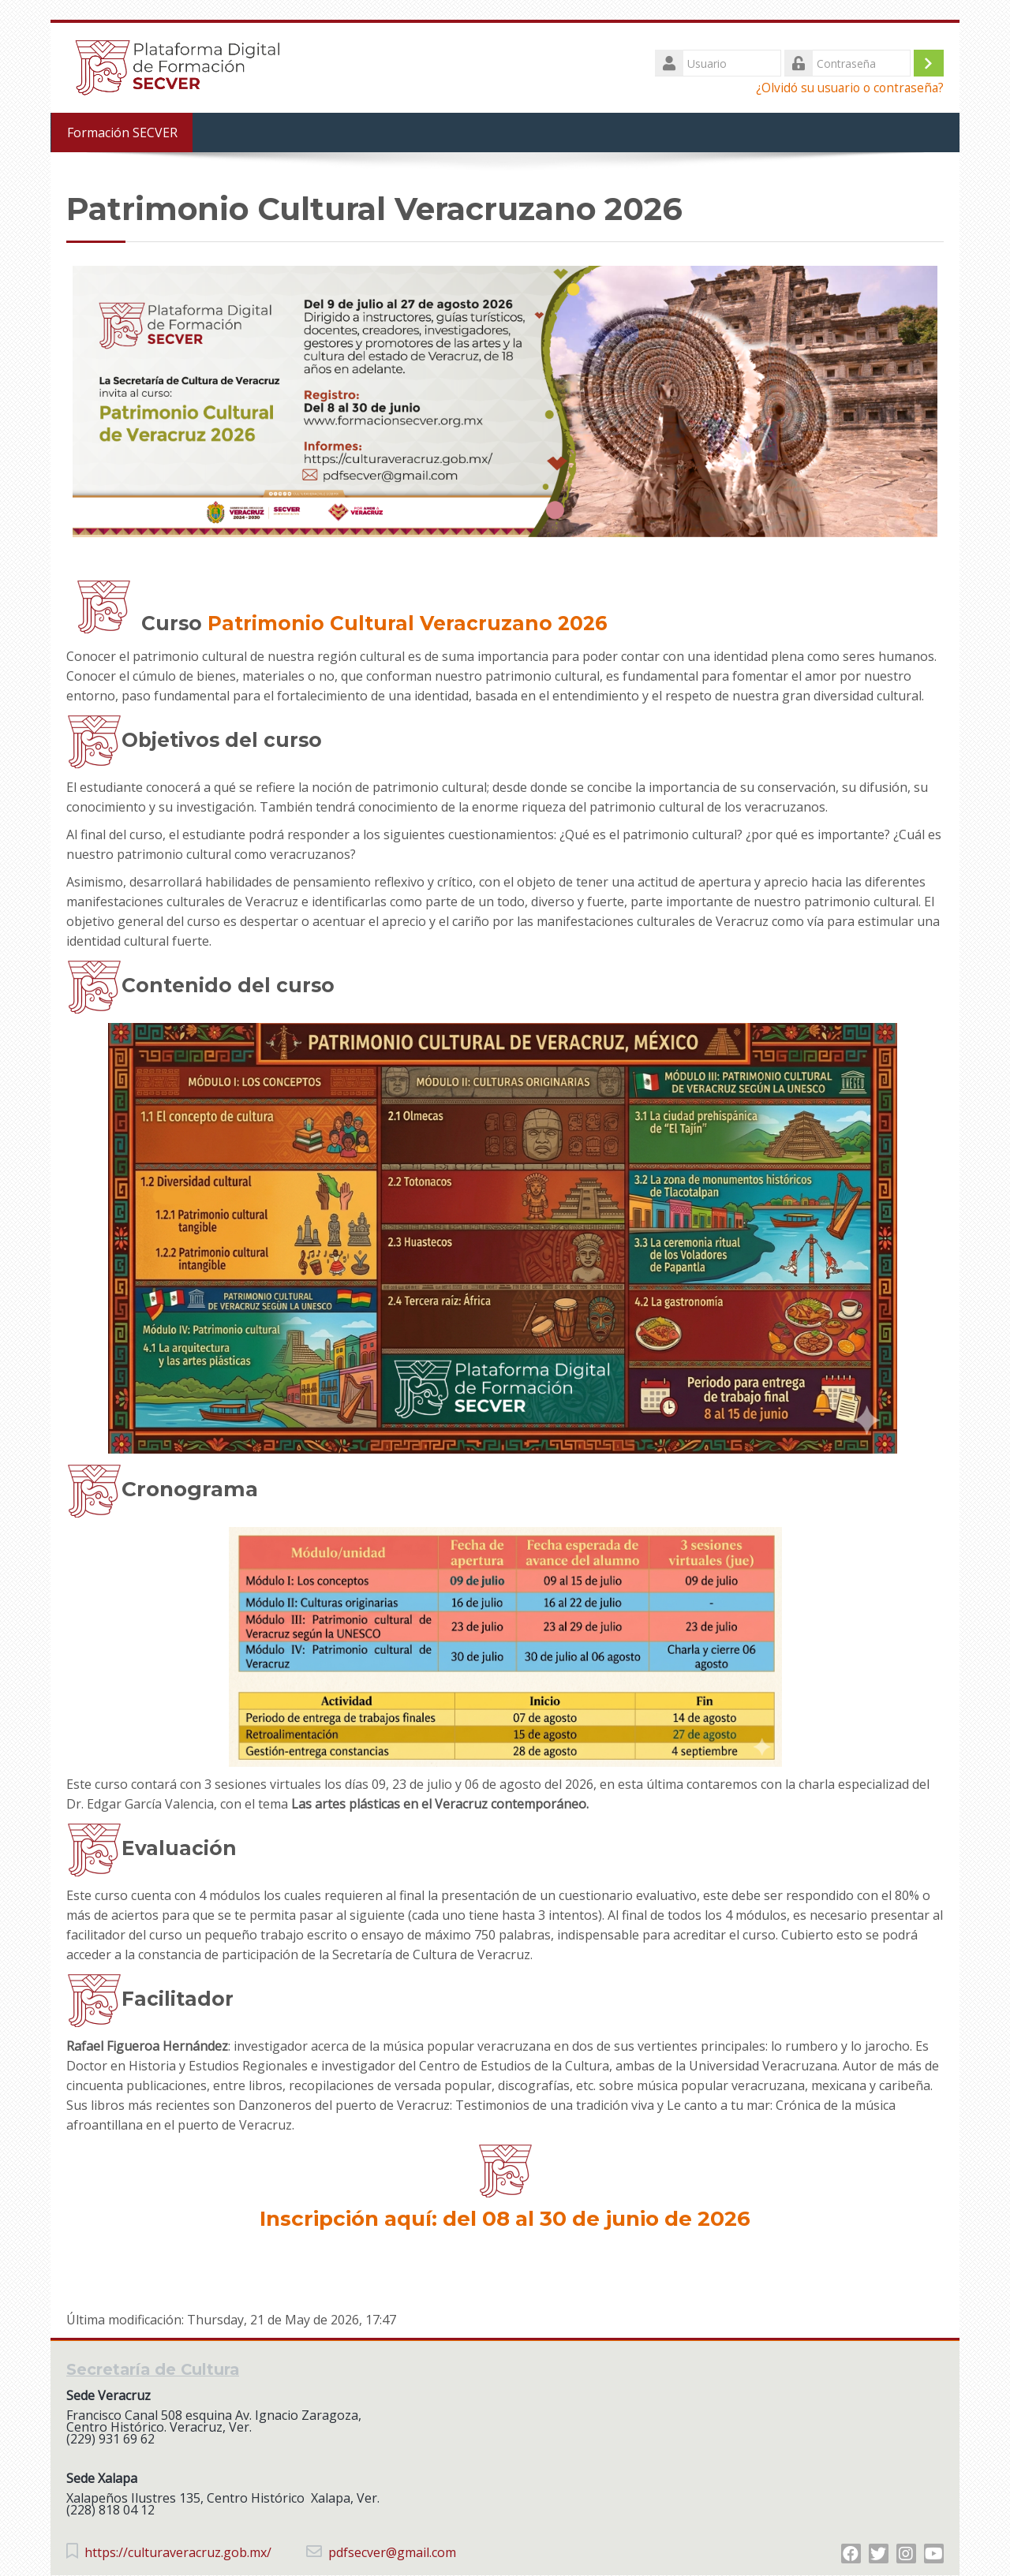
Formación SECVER (121, 132)
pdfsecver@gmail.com (392, 2553)
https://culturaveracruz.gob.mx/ (177, 2553)
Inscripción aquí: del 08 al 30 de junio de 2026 (505, 2218)
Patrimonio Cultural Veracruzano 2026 (408, 623)
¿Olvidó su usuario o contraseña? (850, 87)
